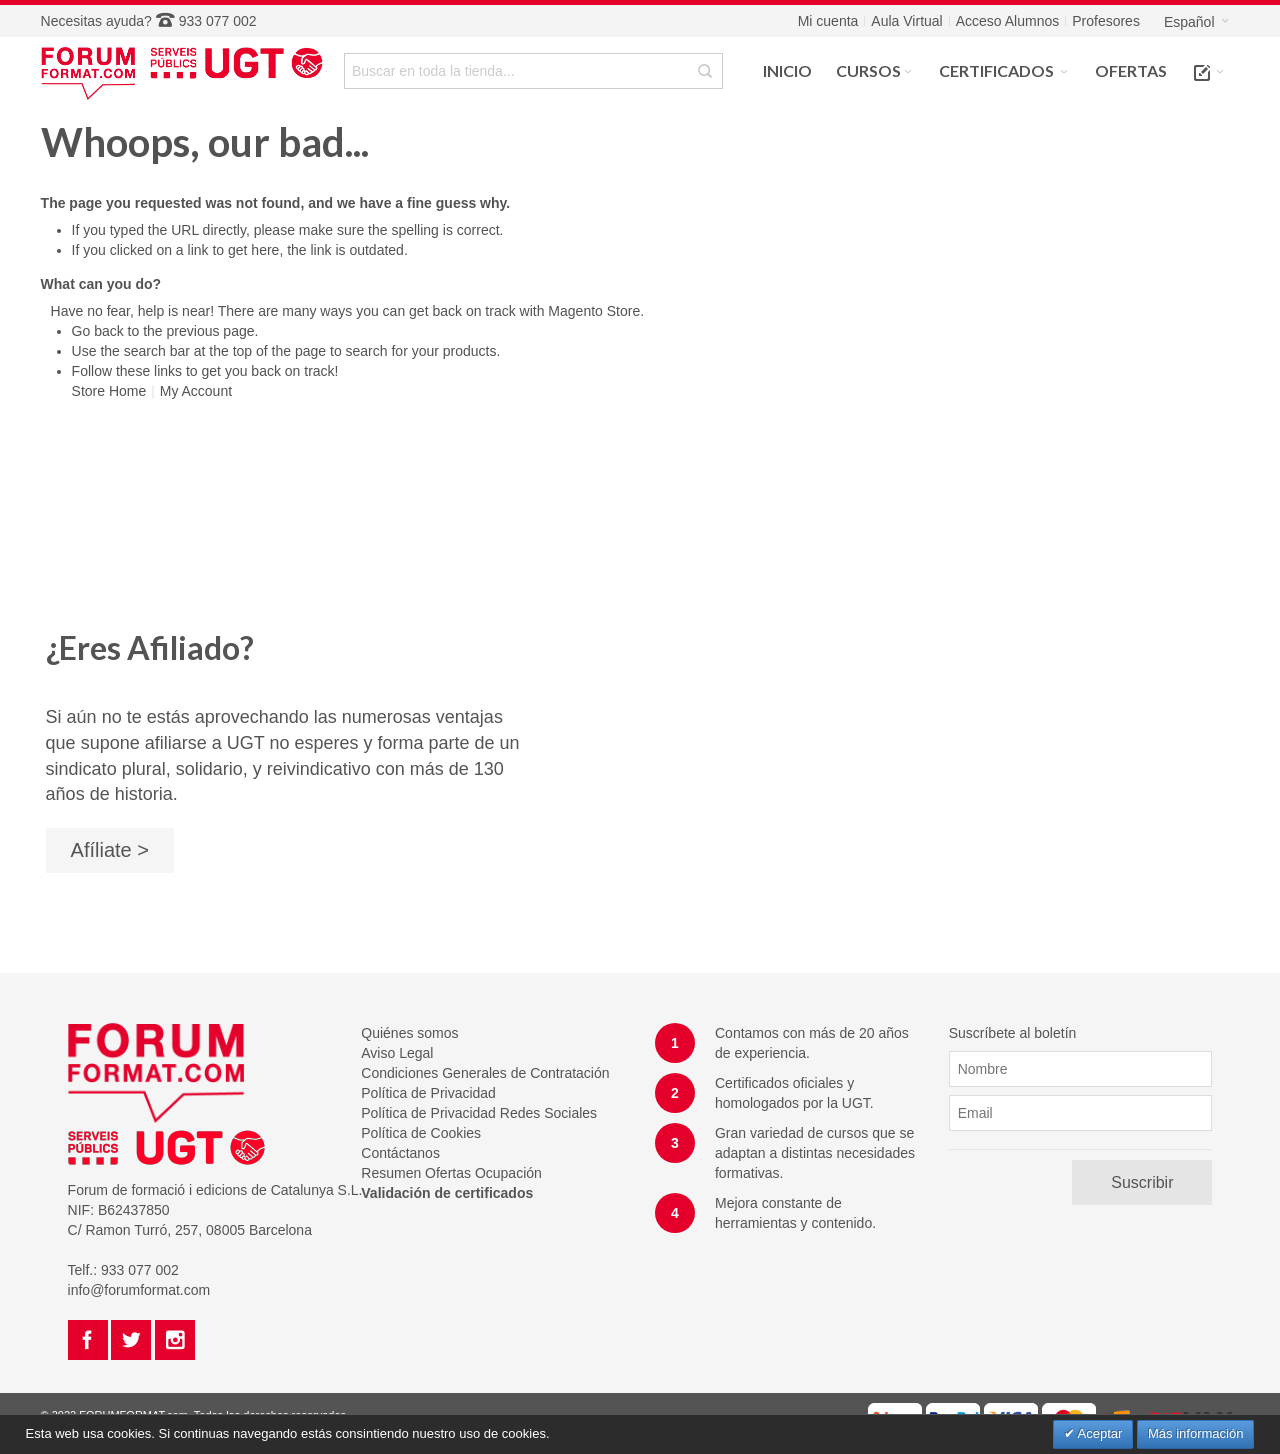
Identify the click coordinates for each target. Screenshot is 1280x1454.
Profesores (1106, 21)
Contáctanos (400, 1153)
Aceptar (1099, 1433)
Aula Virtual (906, 21)
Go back (98, 331)
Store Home (109, 391)
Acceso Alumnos (1008, 21)
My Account (196, 391)
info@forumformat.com (139, 1290)
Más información (1195, 1433)
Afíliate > (110, 850)
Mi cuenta (828, 21)
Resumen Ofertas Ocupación (451, 1173)
